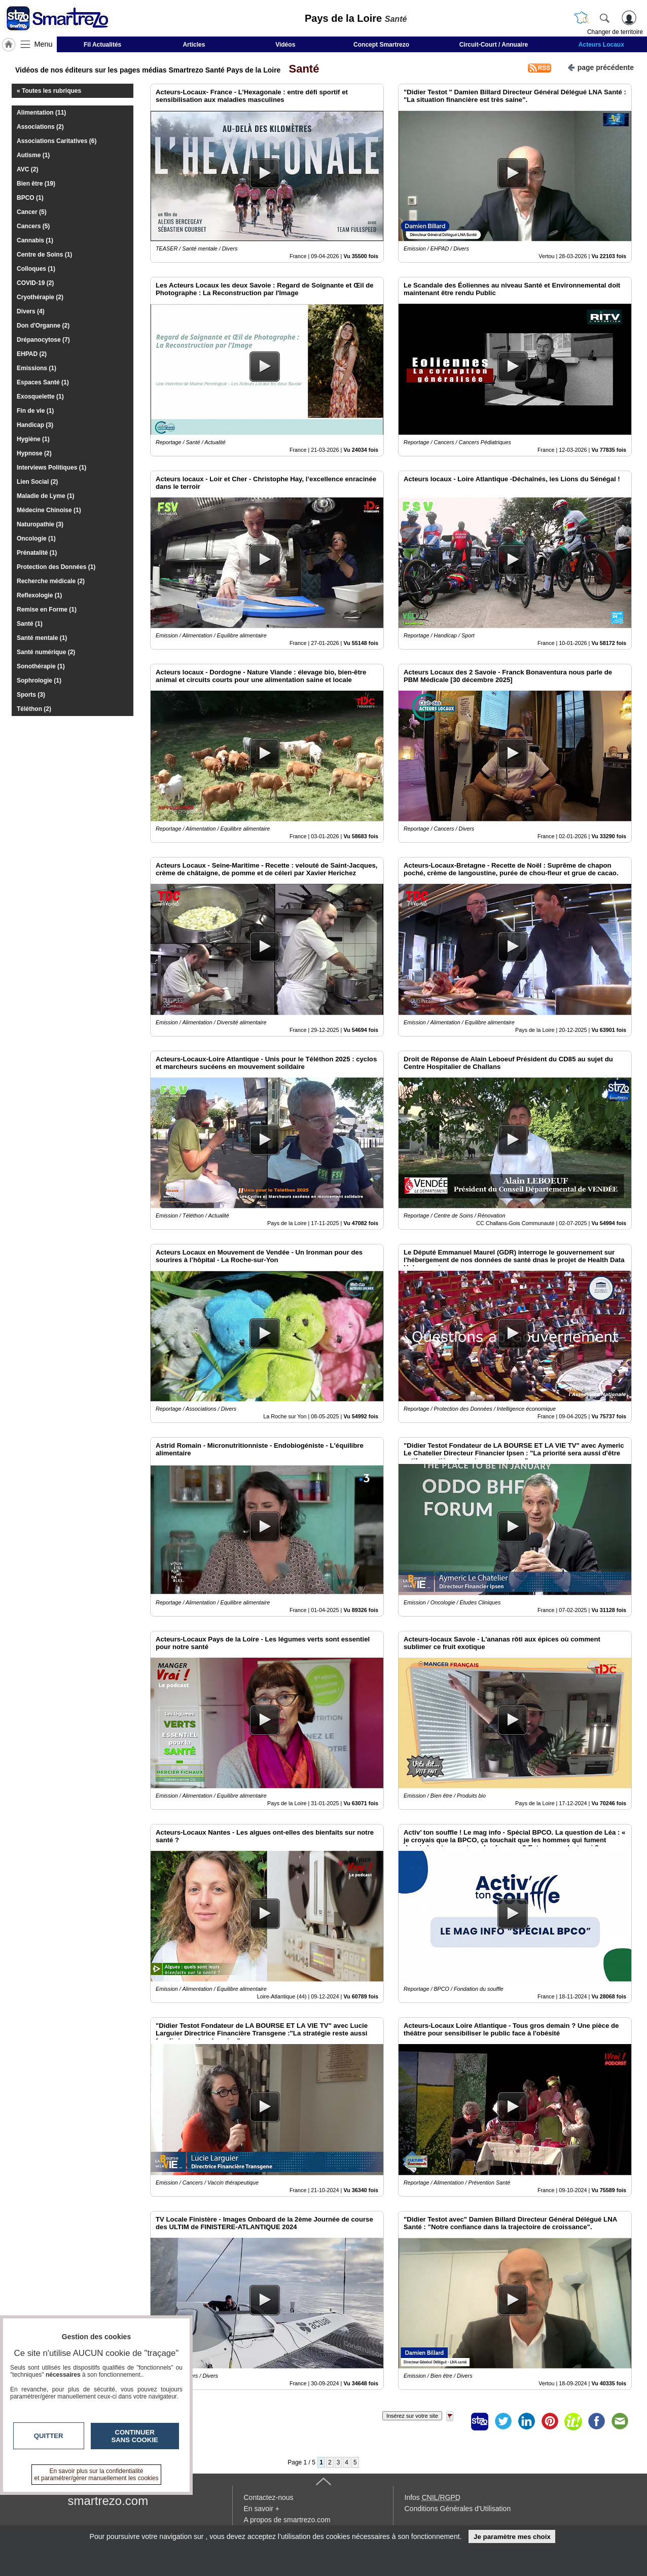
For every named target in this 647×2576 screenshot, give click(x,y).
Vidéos (285, 44)
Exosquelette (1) (40, 396)
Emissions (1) (36, 368)
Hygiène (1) (33, 439)
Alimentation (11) (41, 112)
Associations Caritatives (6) (56, 141)
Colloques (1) (36, 268)
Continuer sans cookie (135, 2436)
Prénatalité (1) (37, 552)
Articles (194, 44)
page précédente (600, 66)
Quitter (48, 2436)
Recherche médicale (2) (51, 581)
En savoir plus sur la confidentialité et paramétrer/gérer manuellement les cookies (96, 2474)
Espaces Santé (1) (43, 382)
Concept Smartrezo (381, 44)
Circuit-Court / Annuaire (493, 44)
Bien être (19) (36, 183)
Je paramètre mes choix (512, 2537)
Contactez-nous (269, 2497)
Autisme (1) (33, 155)
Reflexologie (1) (39, 595)
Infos (432, 2497)
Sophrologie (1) (39, 680)
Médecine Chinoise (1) (49, 510)
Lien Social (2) (37, 481)
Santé (300, 68)
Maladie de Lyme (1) (46, 495)
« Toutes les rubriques (49, 90)
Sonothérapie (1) (41, 666)
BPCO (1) (30, 197)
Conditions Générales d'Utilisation (458, 2509)
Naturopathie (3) (40, 524)
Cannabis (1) (35, 240)
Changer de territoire (615, 31)
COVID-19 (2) (35, 283)
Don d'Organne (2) (43, 325)
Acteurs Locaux (601, 44)
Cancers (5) (33, 226)
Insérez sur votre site (412, 2416)
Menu (43, 44)
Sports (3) (31, 694)
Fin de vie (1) (35, 410)
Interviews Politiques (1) (51, 467)
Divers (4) (31, 311)
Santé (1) (30, 623)
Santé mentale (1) (42, 637)
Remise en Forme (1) (47, 609)
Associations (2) (40, 126)
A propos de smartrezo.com (287, 2520)
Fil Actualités (102, 44)
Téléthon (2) (34, 708)
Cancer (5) (32, 212)
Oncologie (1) (36, 538)
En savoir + (261, 2509)
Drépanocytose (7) (43, 339)
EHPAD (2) (32, 353)
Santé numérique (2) (46, 652)
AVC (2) (27, 169)
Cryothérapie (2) (40, 297)
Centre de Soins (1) (44, 254)
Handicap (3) (35, 424)
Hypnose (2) (34, 453)
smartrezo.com (108, 2501)
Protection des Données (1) (56, 566)
